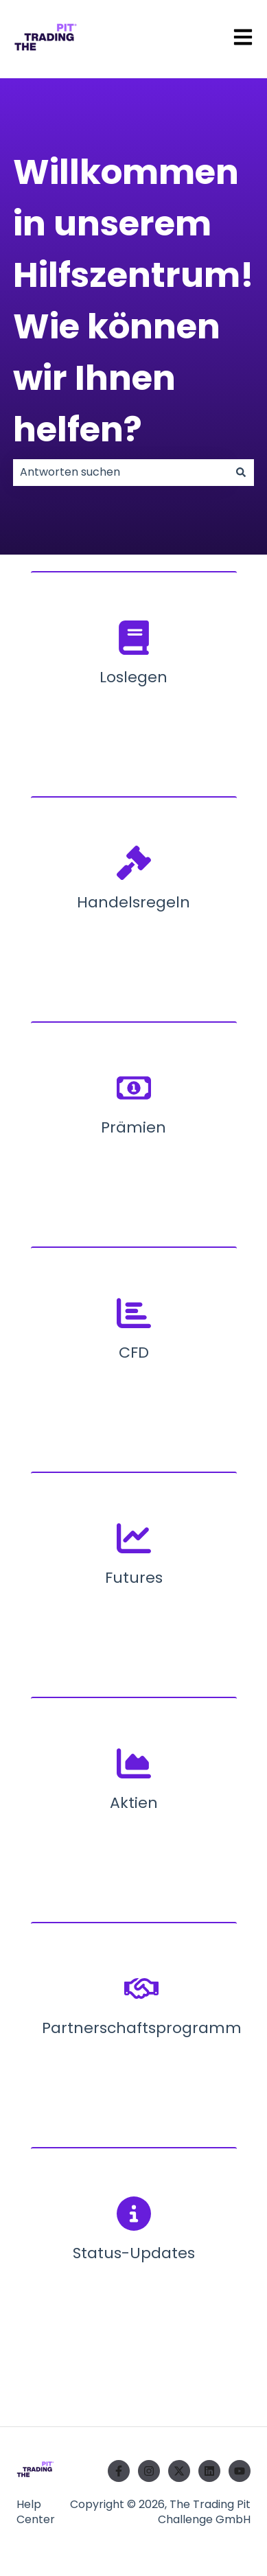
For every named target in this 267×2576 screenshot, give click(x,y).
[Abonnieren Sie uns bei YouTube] (240, 2471)
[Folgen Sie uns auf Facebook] (119, 2471)
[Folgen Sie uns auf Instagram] (149, 2471)
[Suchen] (241, 472)
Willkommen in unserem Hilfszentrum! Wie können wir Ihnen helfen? (133, 301)
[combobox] (120, 472)
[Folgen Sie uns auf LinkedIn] (209, 2471)
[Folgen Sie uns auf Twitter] (179, 2471)
